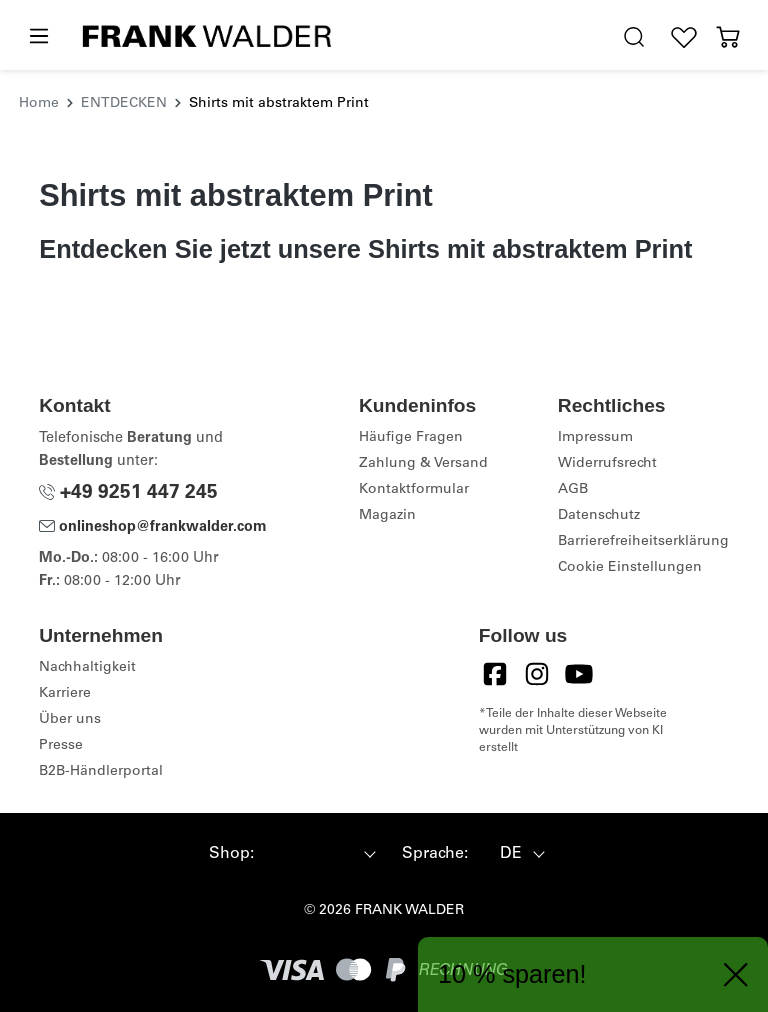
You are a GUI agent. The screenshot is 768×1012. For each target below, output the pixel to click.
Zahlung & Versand (423, 464)
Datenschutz (599, 516)
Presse (61, 746)
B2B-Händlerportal (101, 772)
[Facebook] (495, 674)
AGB (573, 490)
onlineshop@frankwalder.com (153, 528)
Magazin (387, 516)
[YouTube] (579, 674)
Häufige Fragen (411, 438)
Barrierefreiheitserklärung (643, 542)
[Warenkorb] (728, 37)
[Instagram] (537, 674)
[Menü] (38, 37)
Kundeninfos (417, 405)
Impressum (595, 438)
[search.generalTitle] (634, 37)
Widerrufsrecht (607, 464)
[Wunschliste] (684, 37)
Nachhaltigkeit (87, 668)
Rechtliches (612, 405)
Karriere (65, 694)
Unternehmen (101, 635)
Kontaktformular (414, 490)
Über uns (70, 720)
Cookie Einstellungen (630, 568)
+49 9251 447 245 (128, 493)
